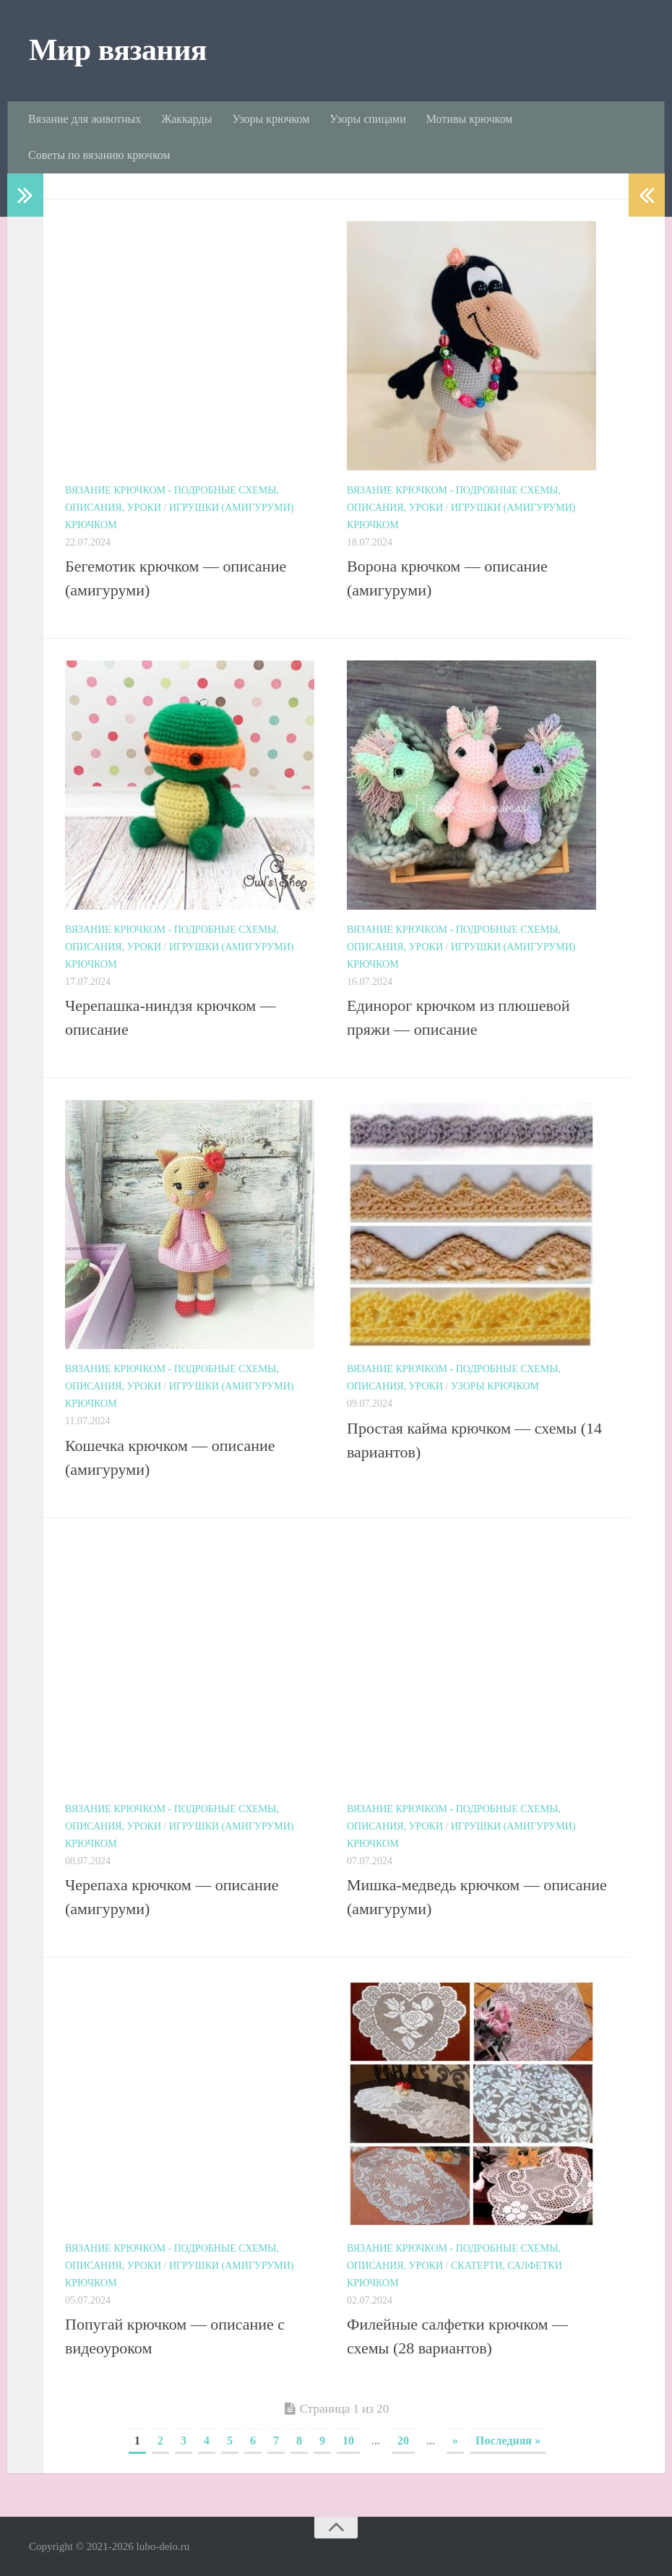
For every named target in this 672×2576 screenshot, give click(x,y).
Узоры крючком (270, 119)
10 (348, 2440)
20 (403, 2440)
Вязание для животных (84, 119)
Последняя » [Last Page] (507, 2440)
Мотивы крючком (469, 119)
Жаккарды (186, 119)
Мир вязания (118, 49)
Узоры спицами (367, 119)
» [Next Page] (455, 2440)
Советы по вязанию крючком (99, 155)
